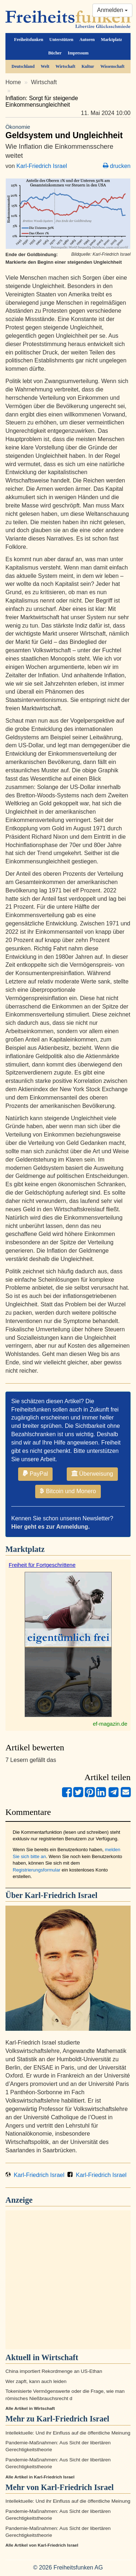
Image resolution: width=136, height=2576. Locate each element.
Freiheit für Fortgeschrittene (42, 1565)
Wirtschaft (65, 66)
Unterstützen (61, 39)
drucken (117, 166)
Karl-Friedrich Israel (41, 166)
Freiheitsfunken (28, 39)
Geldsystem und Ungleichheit (68, 131)
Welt (45, 66)
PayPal (35, 1473)
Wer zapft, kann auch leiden (35, 2381)
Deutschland (23, 66)
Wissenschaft (112, 66)
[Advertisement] (68, 2280)
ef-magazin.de (110, 1724)
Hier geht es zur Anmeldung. (50, 1527)
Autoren (87, 39)
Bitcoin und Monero (68, 1491)
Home (13, 82)
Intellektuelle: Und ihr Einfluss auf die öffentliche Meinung (67, 2433)
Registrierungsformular (37, 1870)
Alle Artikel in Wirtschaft (30, 2408)
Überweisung (92, 1473)
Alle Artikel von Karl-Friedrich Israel (41, 2545)
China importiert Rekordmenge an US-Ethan (53, 2371)
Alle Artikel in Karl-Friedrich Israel (39, 2477)
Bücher (55, 53)
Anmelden (112, 10)
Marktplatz (111, 39)
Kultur (88, 66)
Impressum (78, 53)
